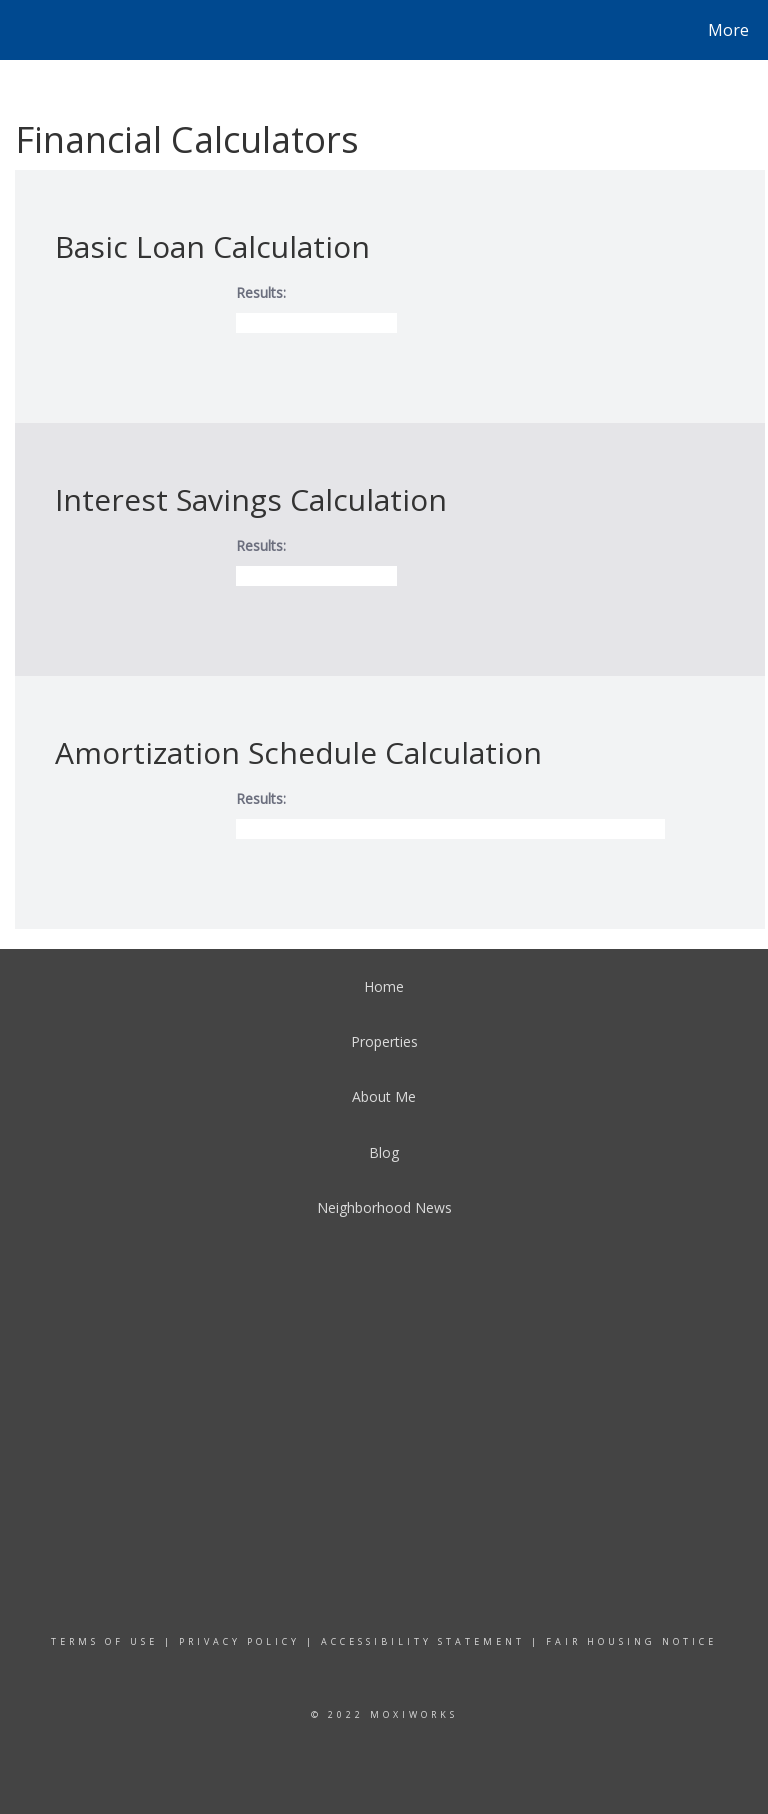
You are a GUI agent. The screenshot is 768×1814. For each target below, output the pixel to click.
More (728, 30)
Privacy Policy (239, 1641)
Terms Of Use (104, 1641)
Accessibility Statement (423, 1641)
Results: (261, 292)
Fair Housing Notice (631, 1641)
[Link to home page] (19, 30)
